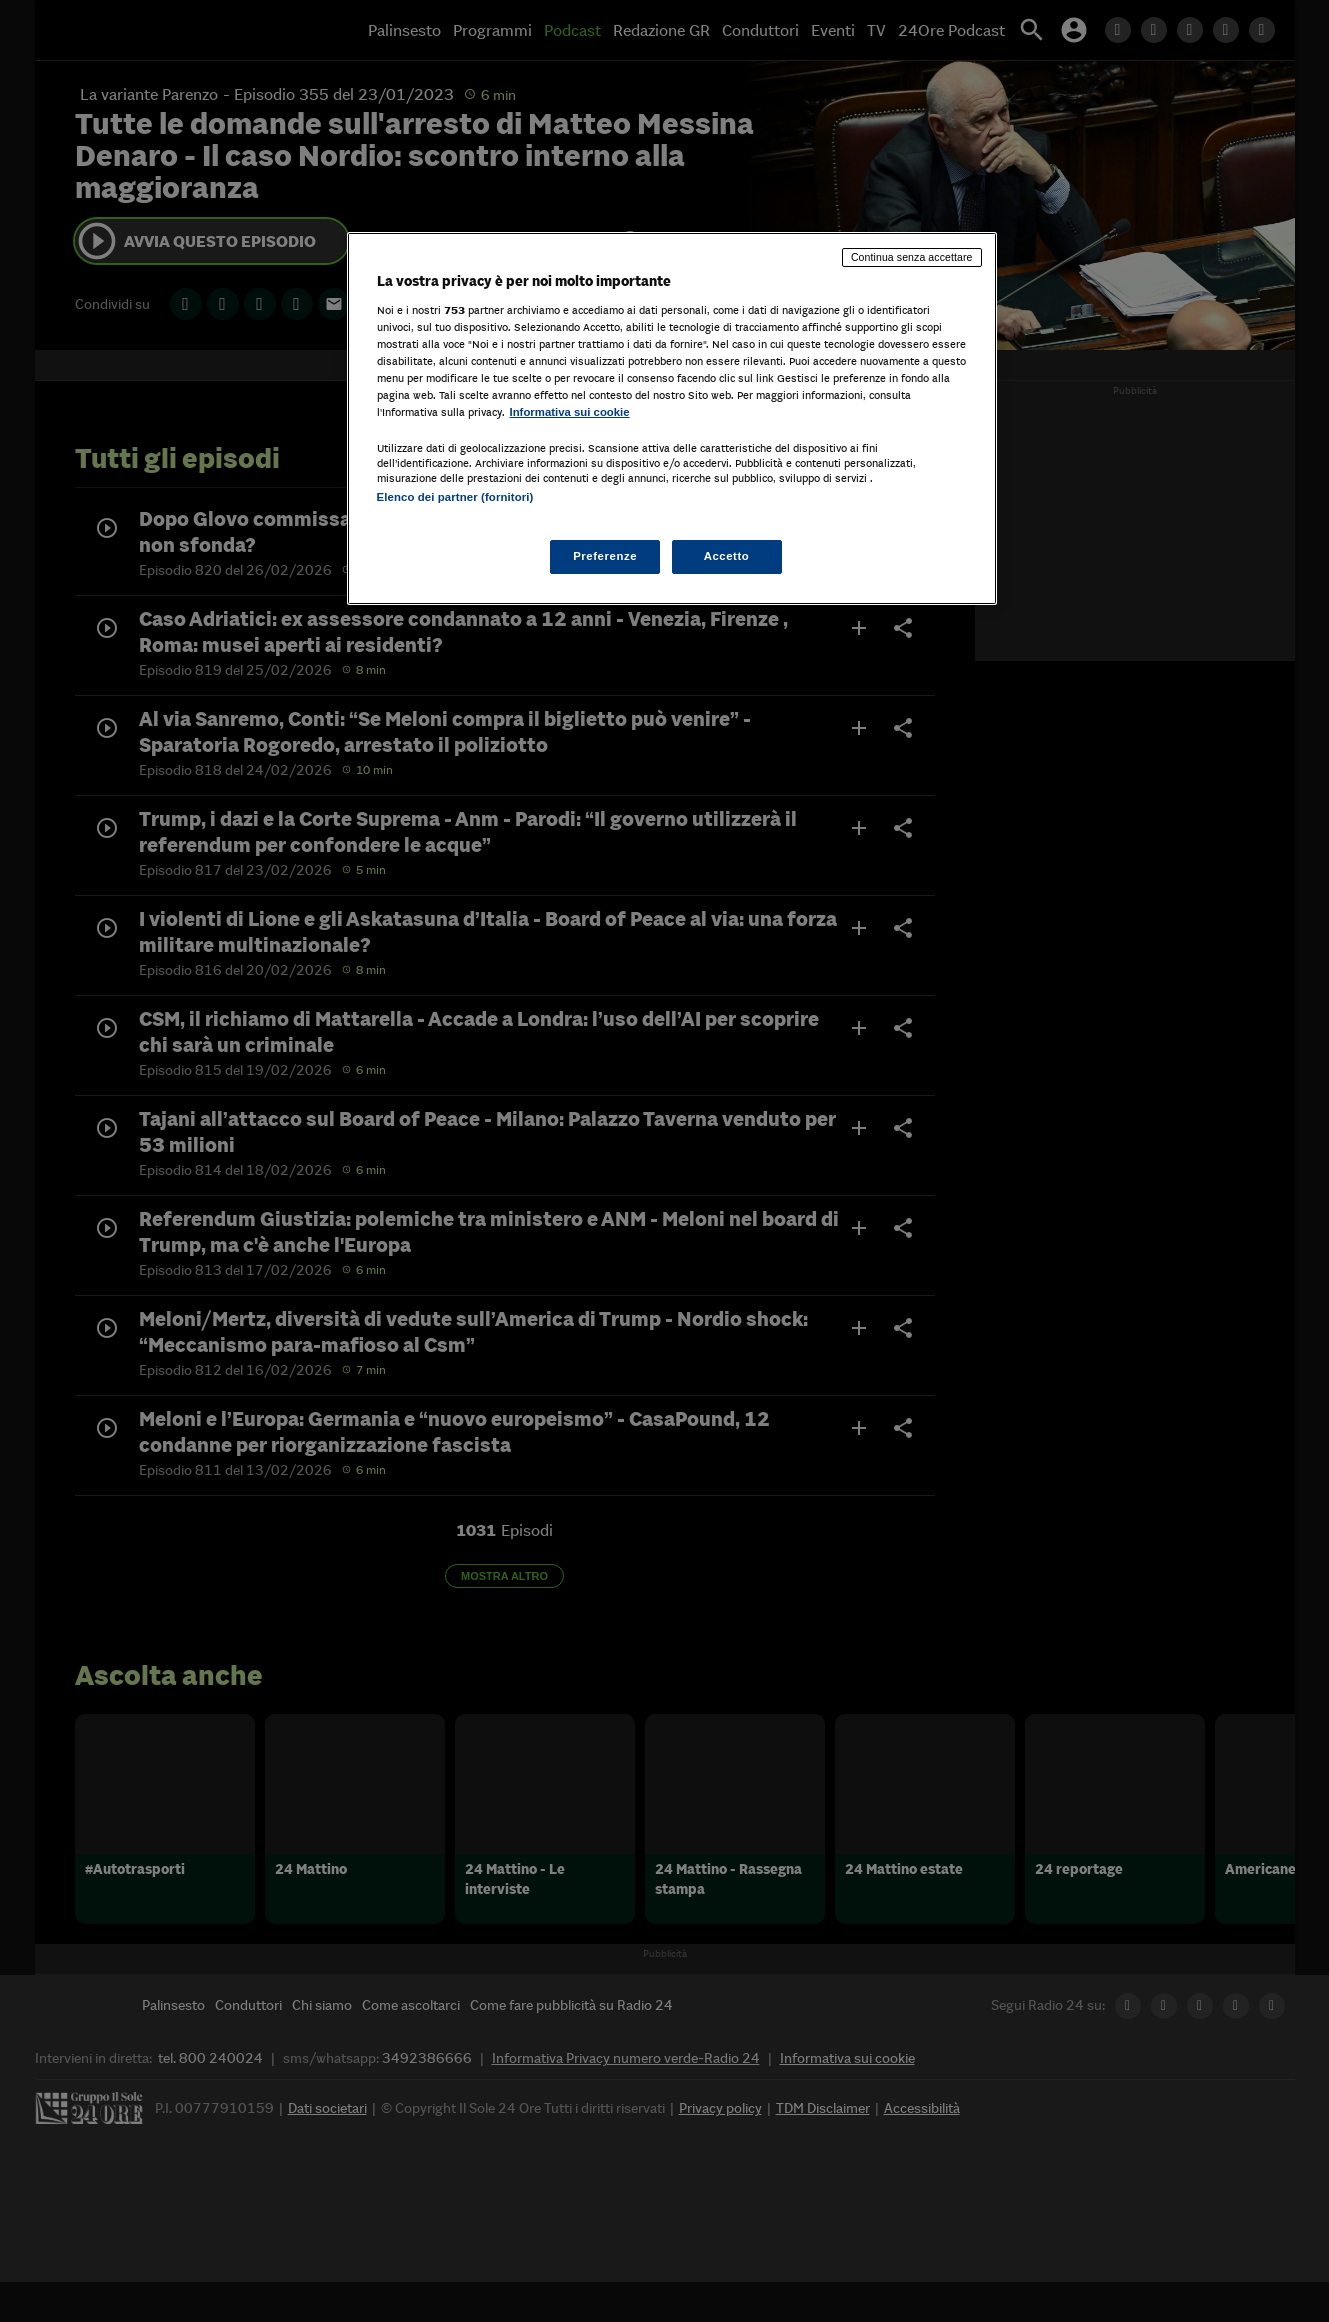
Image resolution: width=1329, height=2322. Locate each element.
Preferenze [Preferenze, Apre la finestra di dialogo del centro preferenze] (605, 556)
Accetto (727, 556)
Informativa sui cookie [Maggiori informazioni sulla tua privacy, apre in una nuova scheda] (570, 412)
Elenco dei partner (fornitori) (455, 497)
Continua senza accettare (912, 257)
